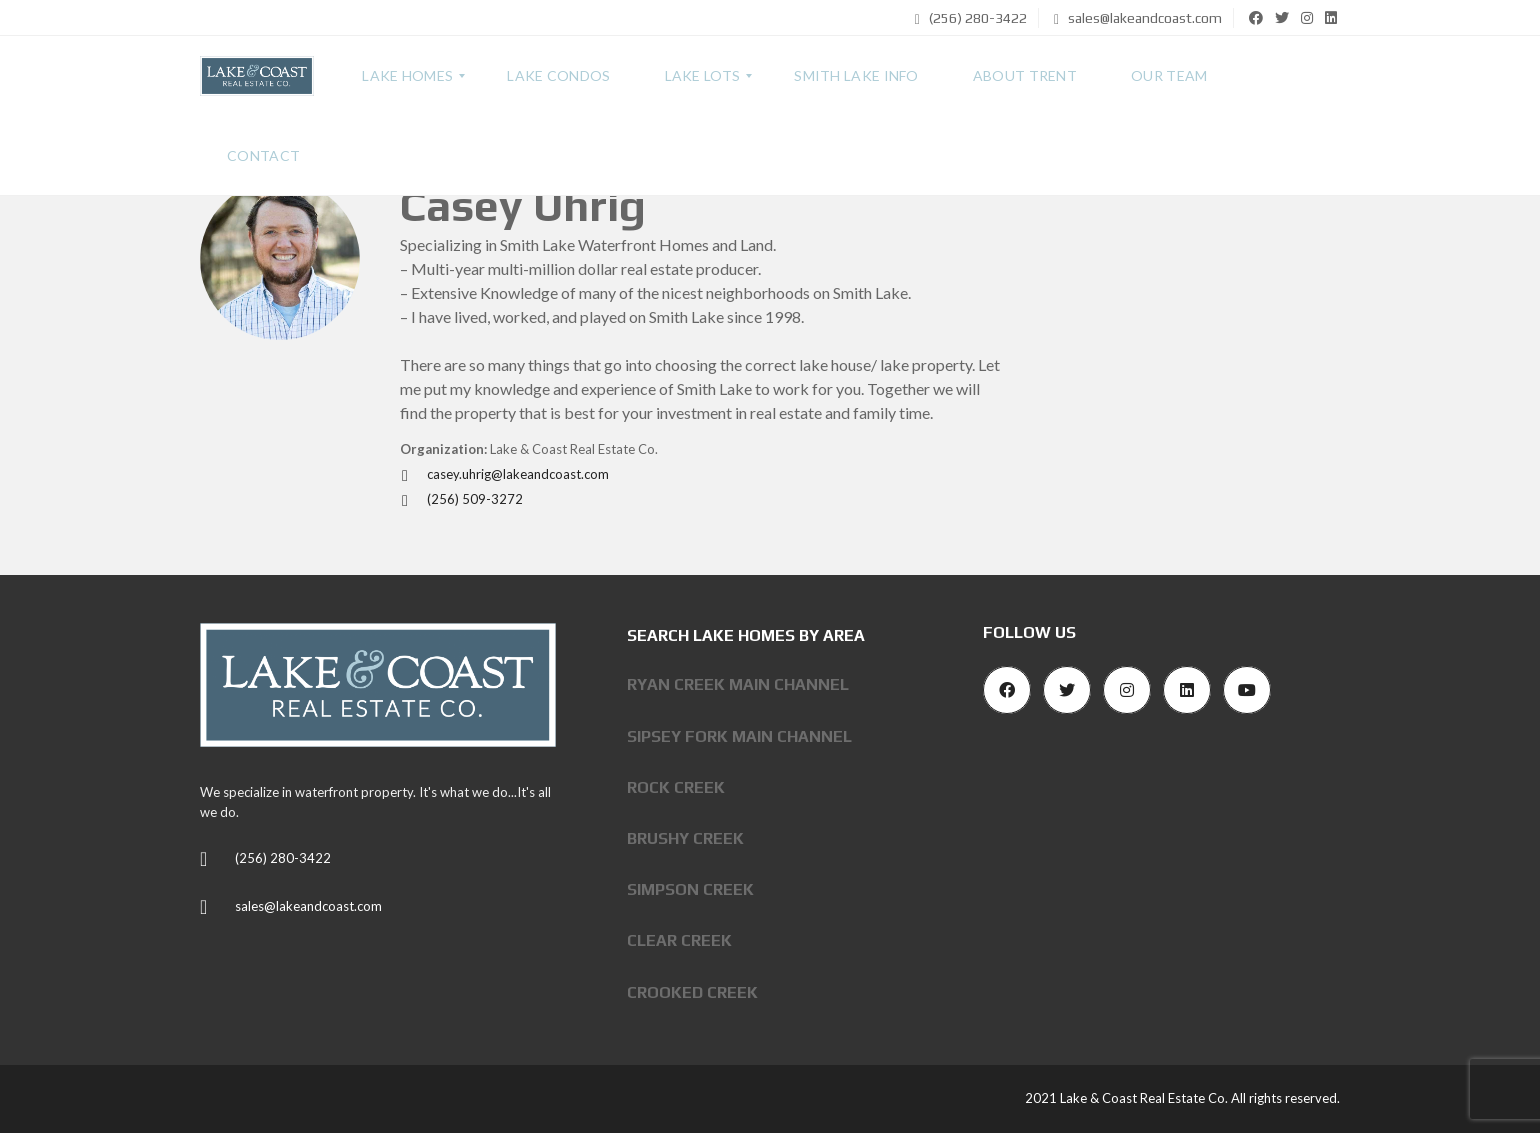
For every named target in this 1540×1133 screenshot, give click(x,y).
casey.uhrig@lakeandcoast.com (504, 474)
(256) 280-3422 (971, 18)
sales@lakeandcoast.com (1138, 18)
